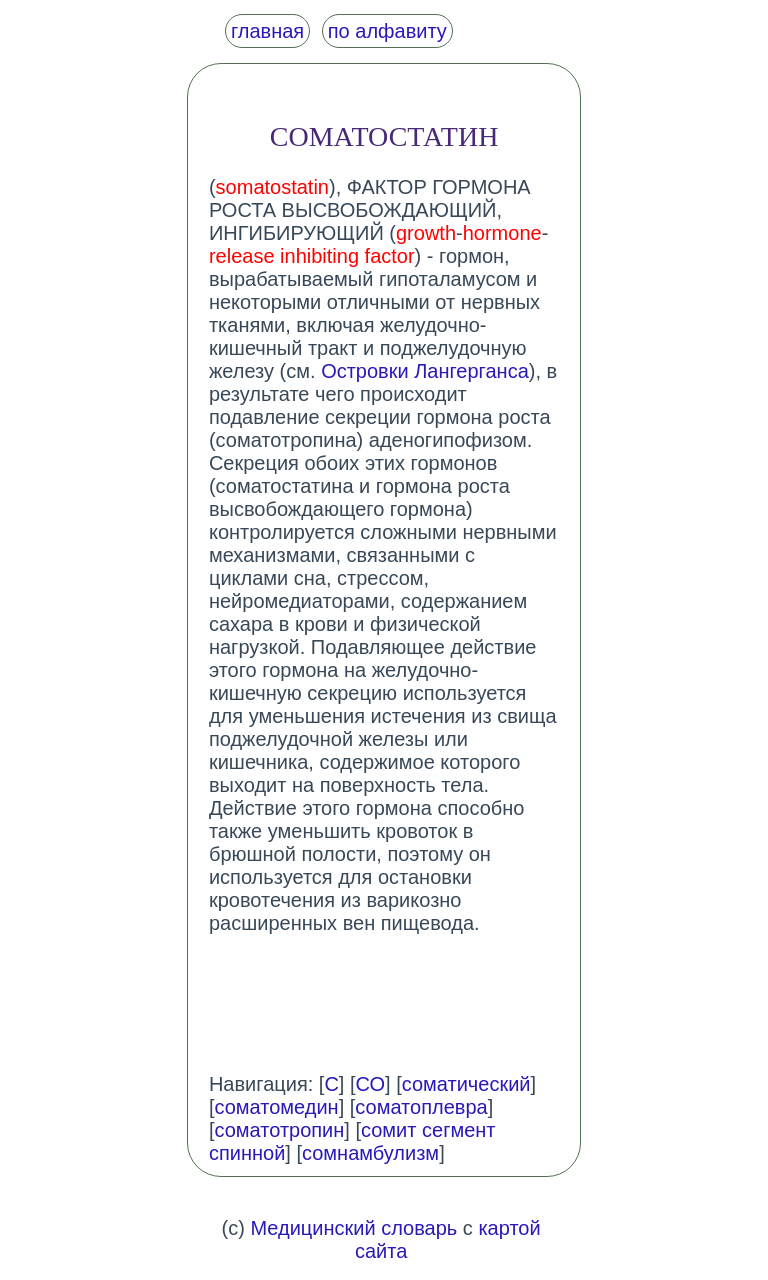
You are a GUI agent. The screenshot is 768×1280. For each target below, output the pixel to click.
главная (267, 31)
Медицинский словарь (353, 1228)
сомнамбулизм (370, 1153)
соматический (466, 1084)
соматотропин (279, 1130)
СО (371, 1084)
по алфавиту (387, 31)
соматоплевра (421, 1107)
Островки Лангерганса (425, 371)
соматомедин (276, 1107)
